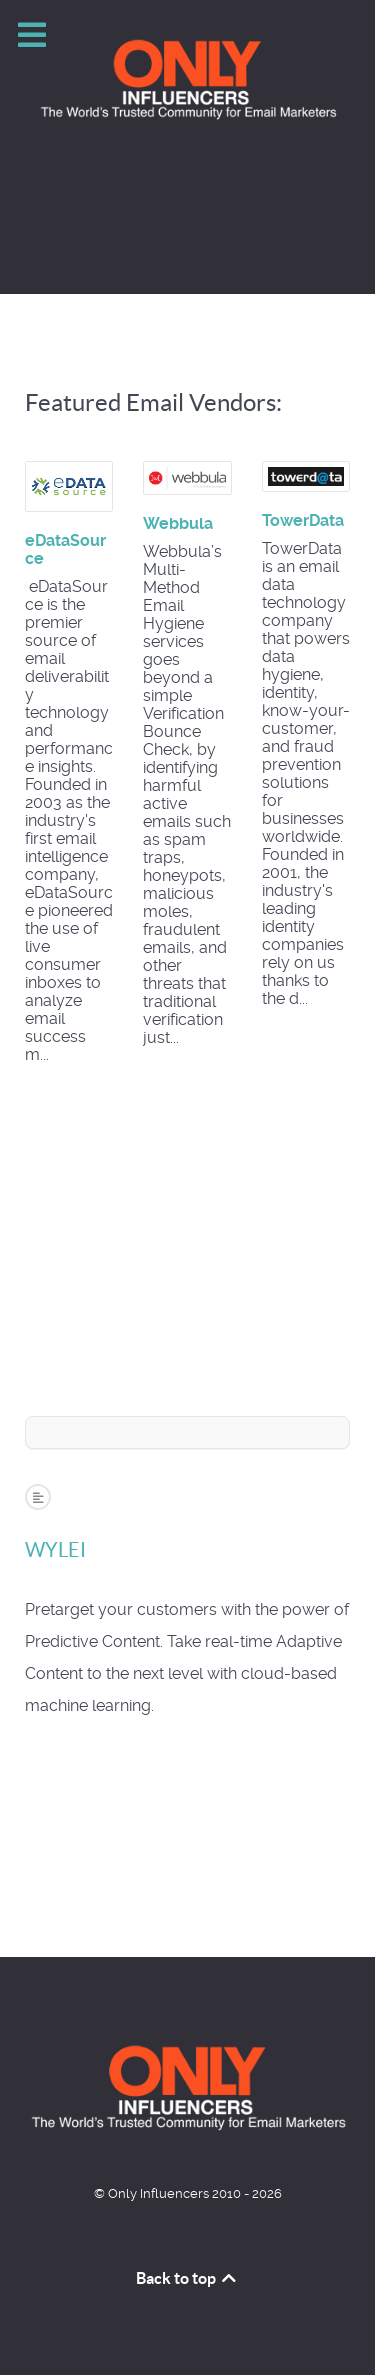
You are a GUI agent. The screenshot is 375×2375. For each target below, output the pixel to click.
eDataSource (65, 549)
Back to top (188, 2278)
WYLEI (55, 1550)
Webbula (178, 523)
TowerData (303, 520)
